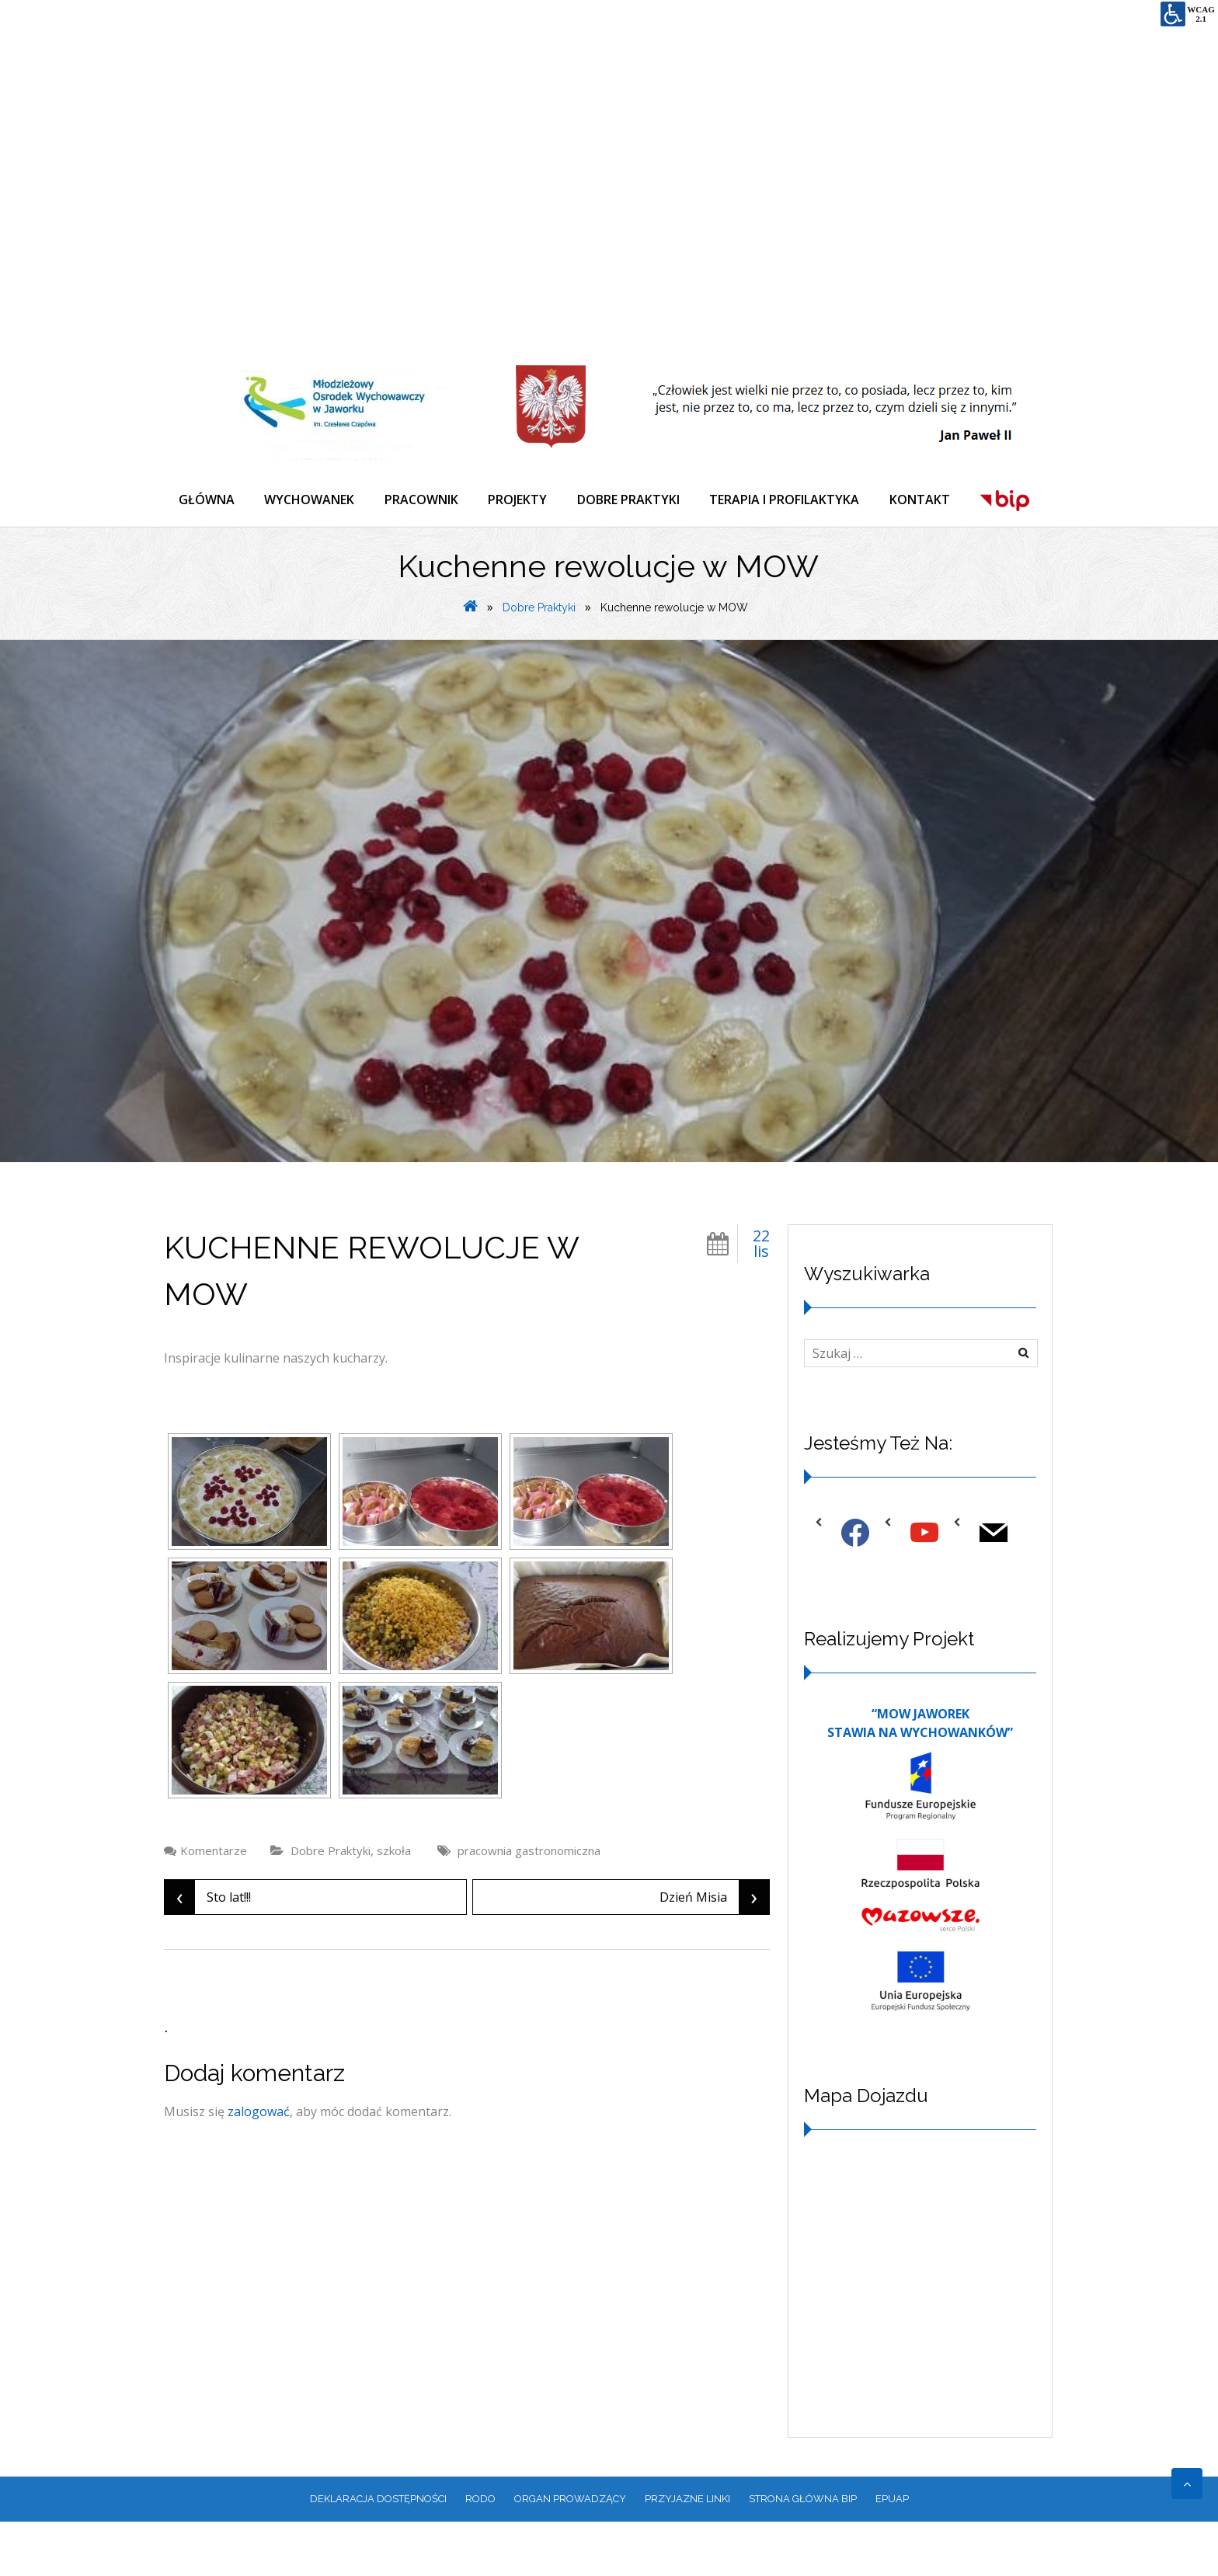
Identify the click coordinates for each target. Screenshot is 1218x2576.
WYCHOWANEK (311, 500)
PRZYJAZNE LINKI (687, 2554)
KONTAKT (927, 500)
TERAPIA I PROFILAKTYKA (791, 500)
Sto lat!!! (208, 1952)
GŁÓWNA (207, 500)
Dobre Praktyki (539, 662)
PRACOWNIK (424, 500)
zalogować (259, 2166)
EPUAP (892, 2554)
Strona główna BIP (803, 2554)
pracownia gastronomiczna (529, 1905)
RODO (480, 2554)
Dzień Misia (714, 1952)
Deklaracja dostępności (378, 2554)
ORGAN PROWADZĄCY (570, 2554)
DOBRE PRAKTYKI (634, 500)
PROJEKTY (522, 500)
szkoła (394, 1905)
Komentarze (213, 1905)
